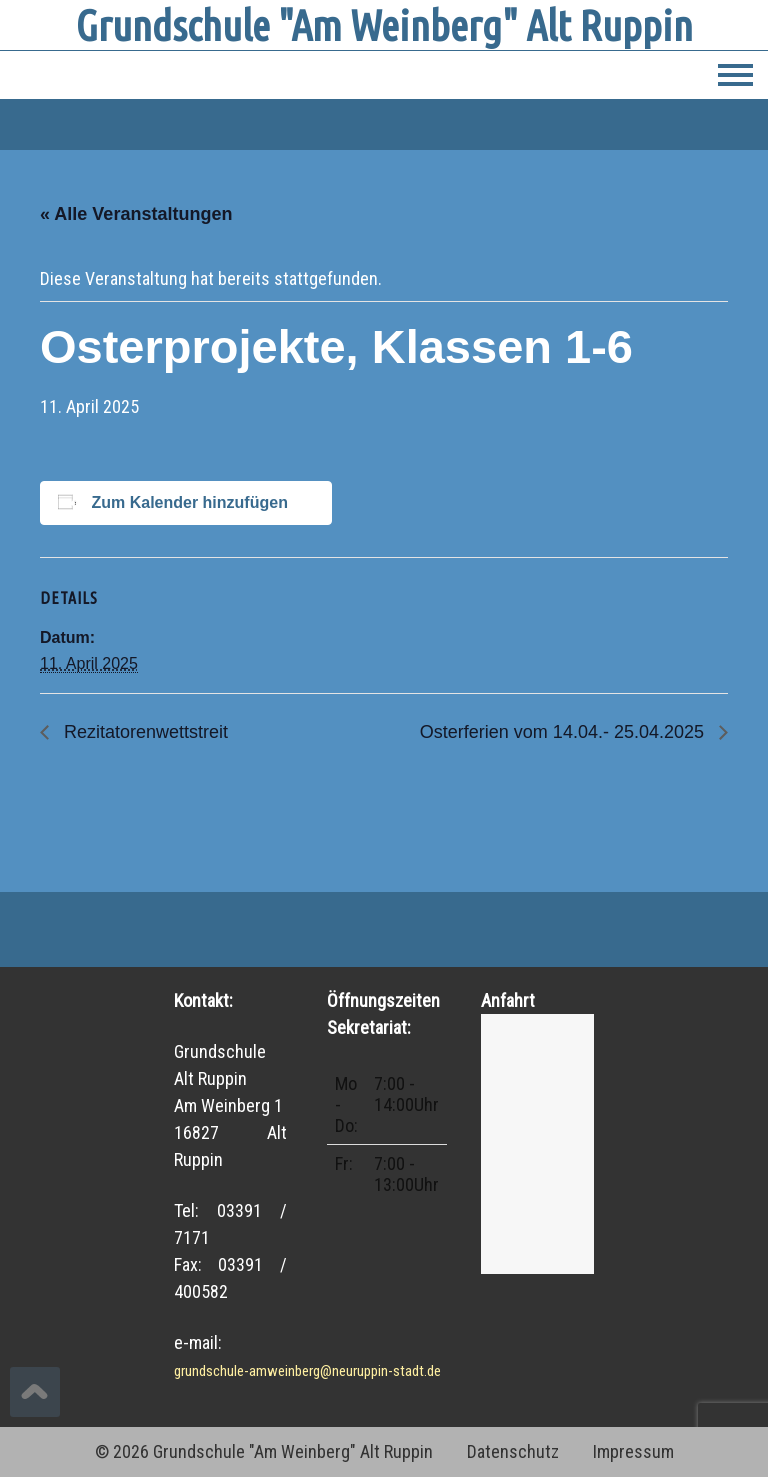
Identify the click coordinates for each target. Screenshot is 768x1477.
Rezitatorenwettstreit (143, 732)
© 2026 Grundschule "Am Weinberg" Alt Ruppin (264, 1451)
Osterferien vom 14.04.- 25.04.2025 (564, 732)
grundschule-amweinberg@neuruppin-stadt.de (307, 1371)
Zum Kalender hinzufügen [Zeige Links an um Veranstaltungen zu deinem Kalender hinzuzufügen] (189, 502)
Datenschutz (513, 1451)
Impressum (633, 1451)
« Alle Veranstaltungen (136, 214)
